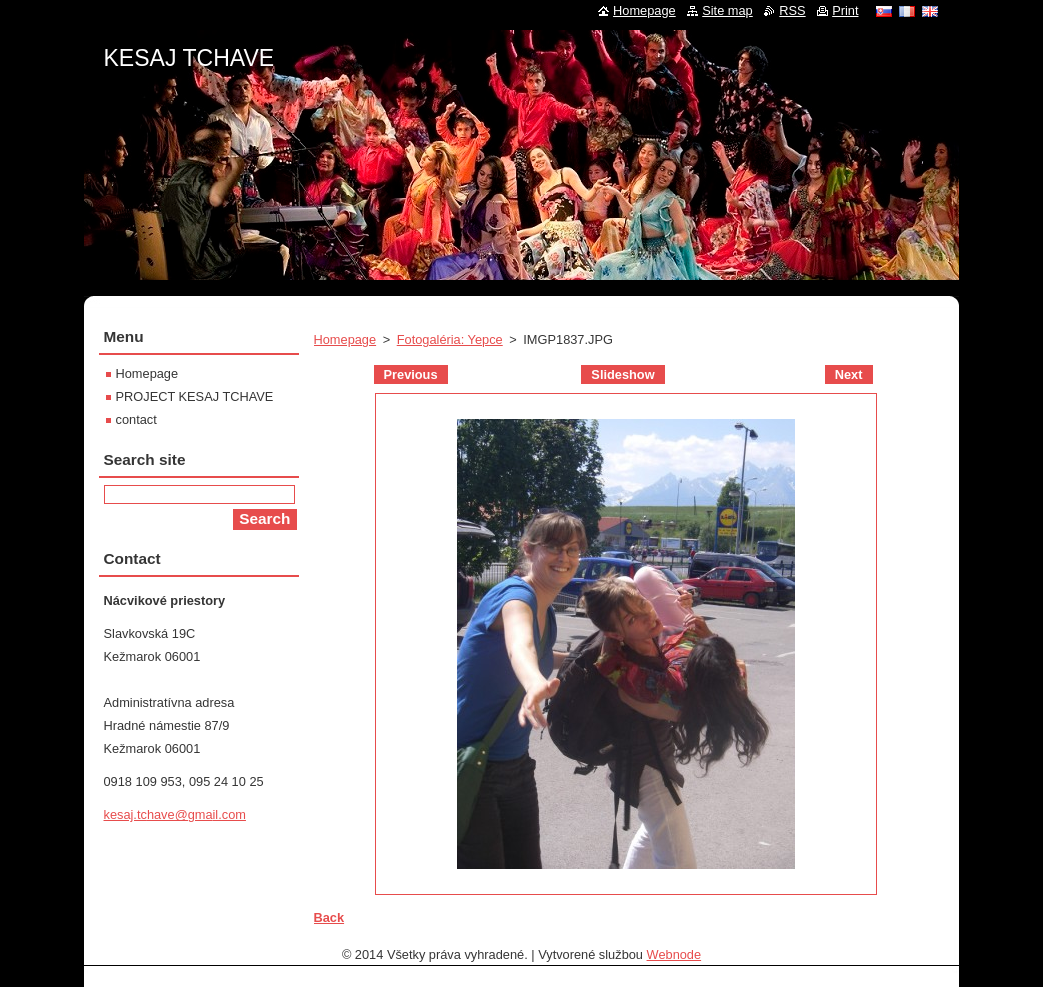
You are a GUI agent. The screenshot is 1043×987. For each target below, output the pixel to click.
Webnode (674, 954)
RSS (792, 10)
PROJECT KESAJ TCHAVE (195, 396)
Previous (411, 374)
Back (329, 917)
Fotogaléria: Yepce (450, 339)
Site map (727, 10)
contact (136, 419)
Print (845, 10)
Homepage (345, 339)
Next (849, 374)
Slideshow (622, 374)
